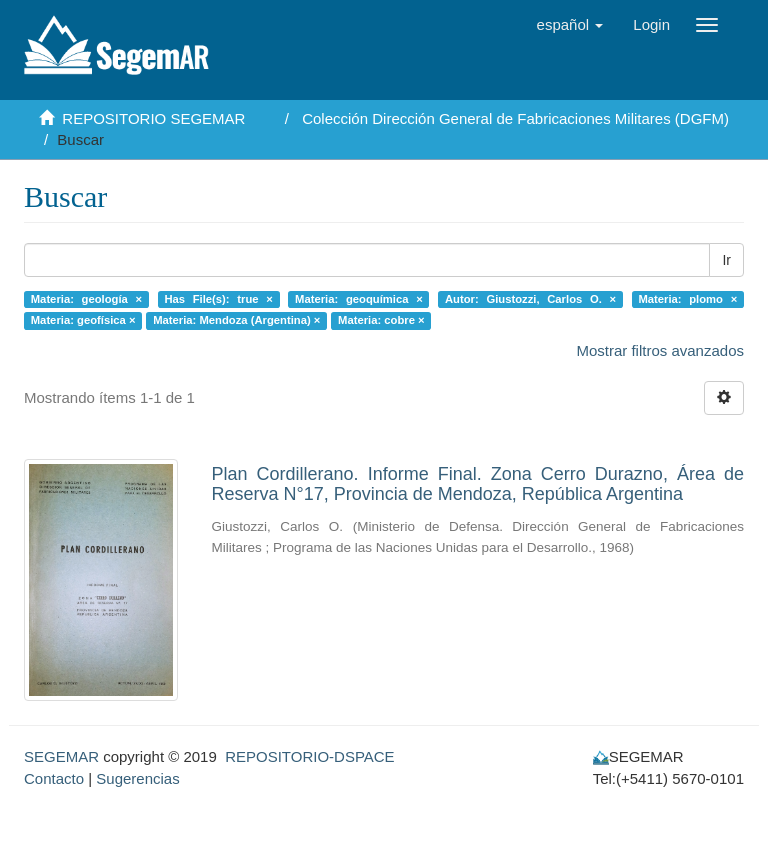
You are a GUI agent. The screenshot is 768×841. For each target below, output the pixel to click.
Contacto (54, 778)
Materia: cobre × (381, 320)
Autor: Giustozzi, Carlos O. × (530, 299)
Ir (726, 260)
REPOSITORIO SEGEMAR (153, 118)
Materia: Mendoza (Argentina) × (236, 320)
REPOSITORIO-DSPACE (309, 756)
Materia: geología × (86, 299)
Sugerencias (137, 778)
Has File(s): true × (218, 299)
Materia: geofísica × (83, 320)
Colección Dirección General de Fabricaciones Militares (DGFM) (515, 118)
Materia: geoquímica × (359, 299)
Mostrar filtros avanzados (660, 350)
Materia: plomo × (687, 299)
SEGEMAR (61, 756)
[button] (570, 25)
